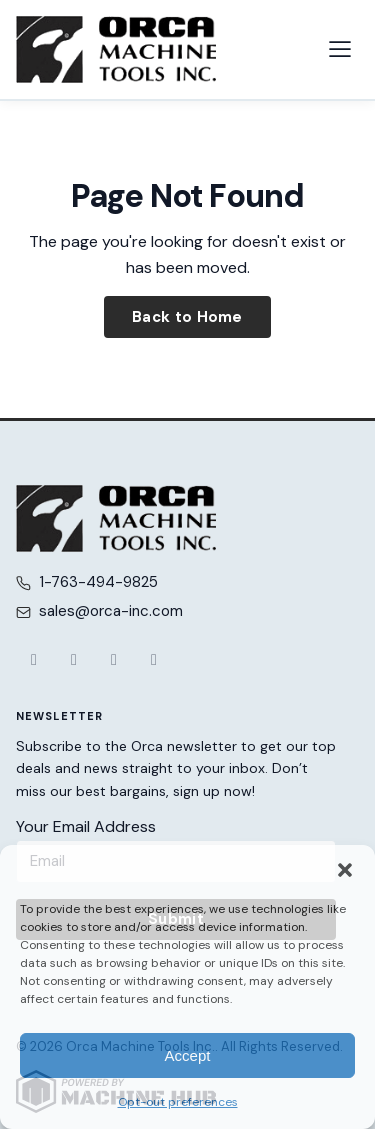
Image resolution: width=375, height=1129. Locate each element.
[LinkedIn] (154, 660)
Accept (188, 1055)
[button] (345, 870)
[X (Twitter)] (74, 660)
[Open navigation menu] (340, 49)
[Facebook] (34, 660)
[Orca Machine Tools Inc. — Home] (116, 49)
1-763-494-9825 (98, 582)
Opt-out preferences (178, 1102)
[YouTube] (114, 660)
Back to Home (187, 317)
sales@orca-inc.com (111, 611)
